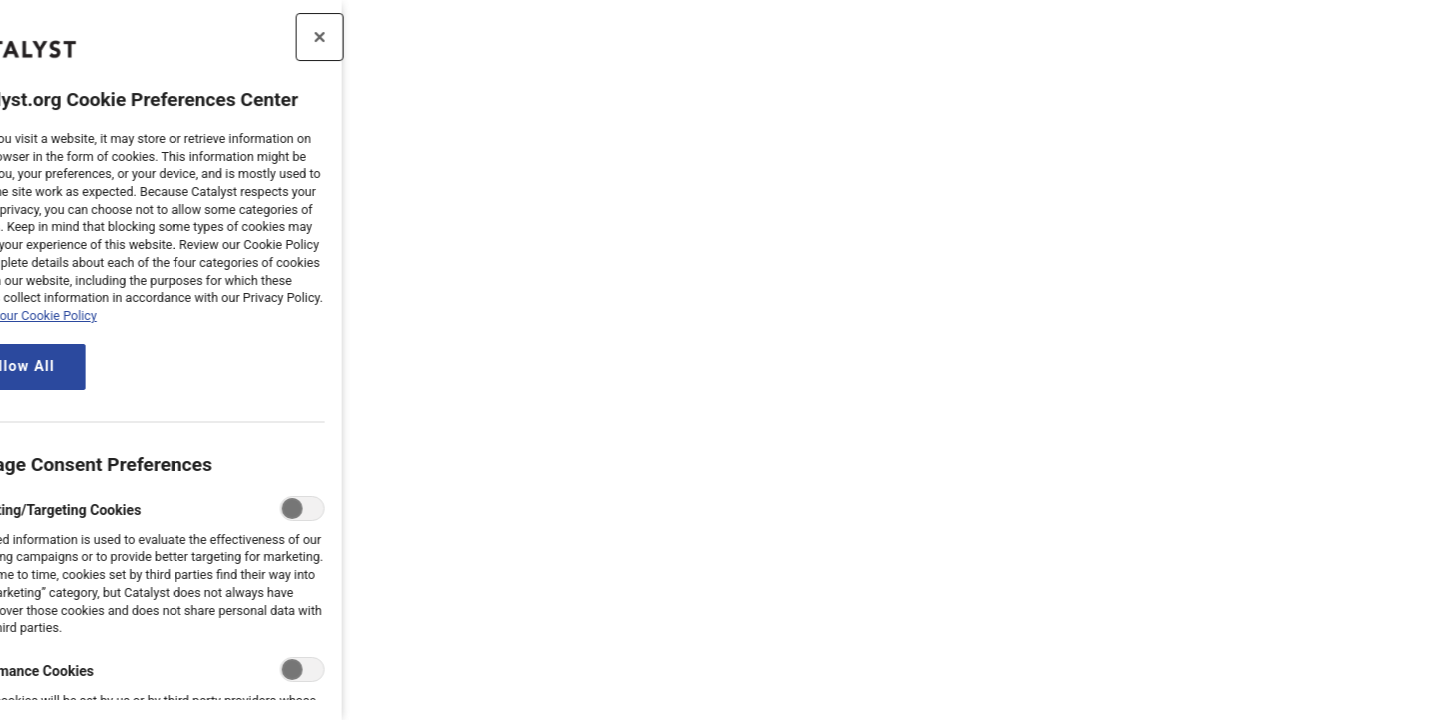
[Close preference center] (263, 37)
